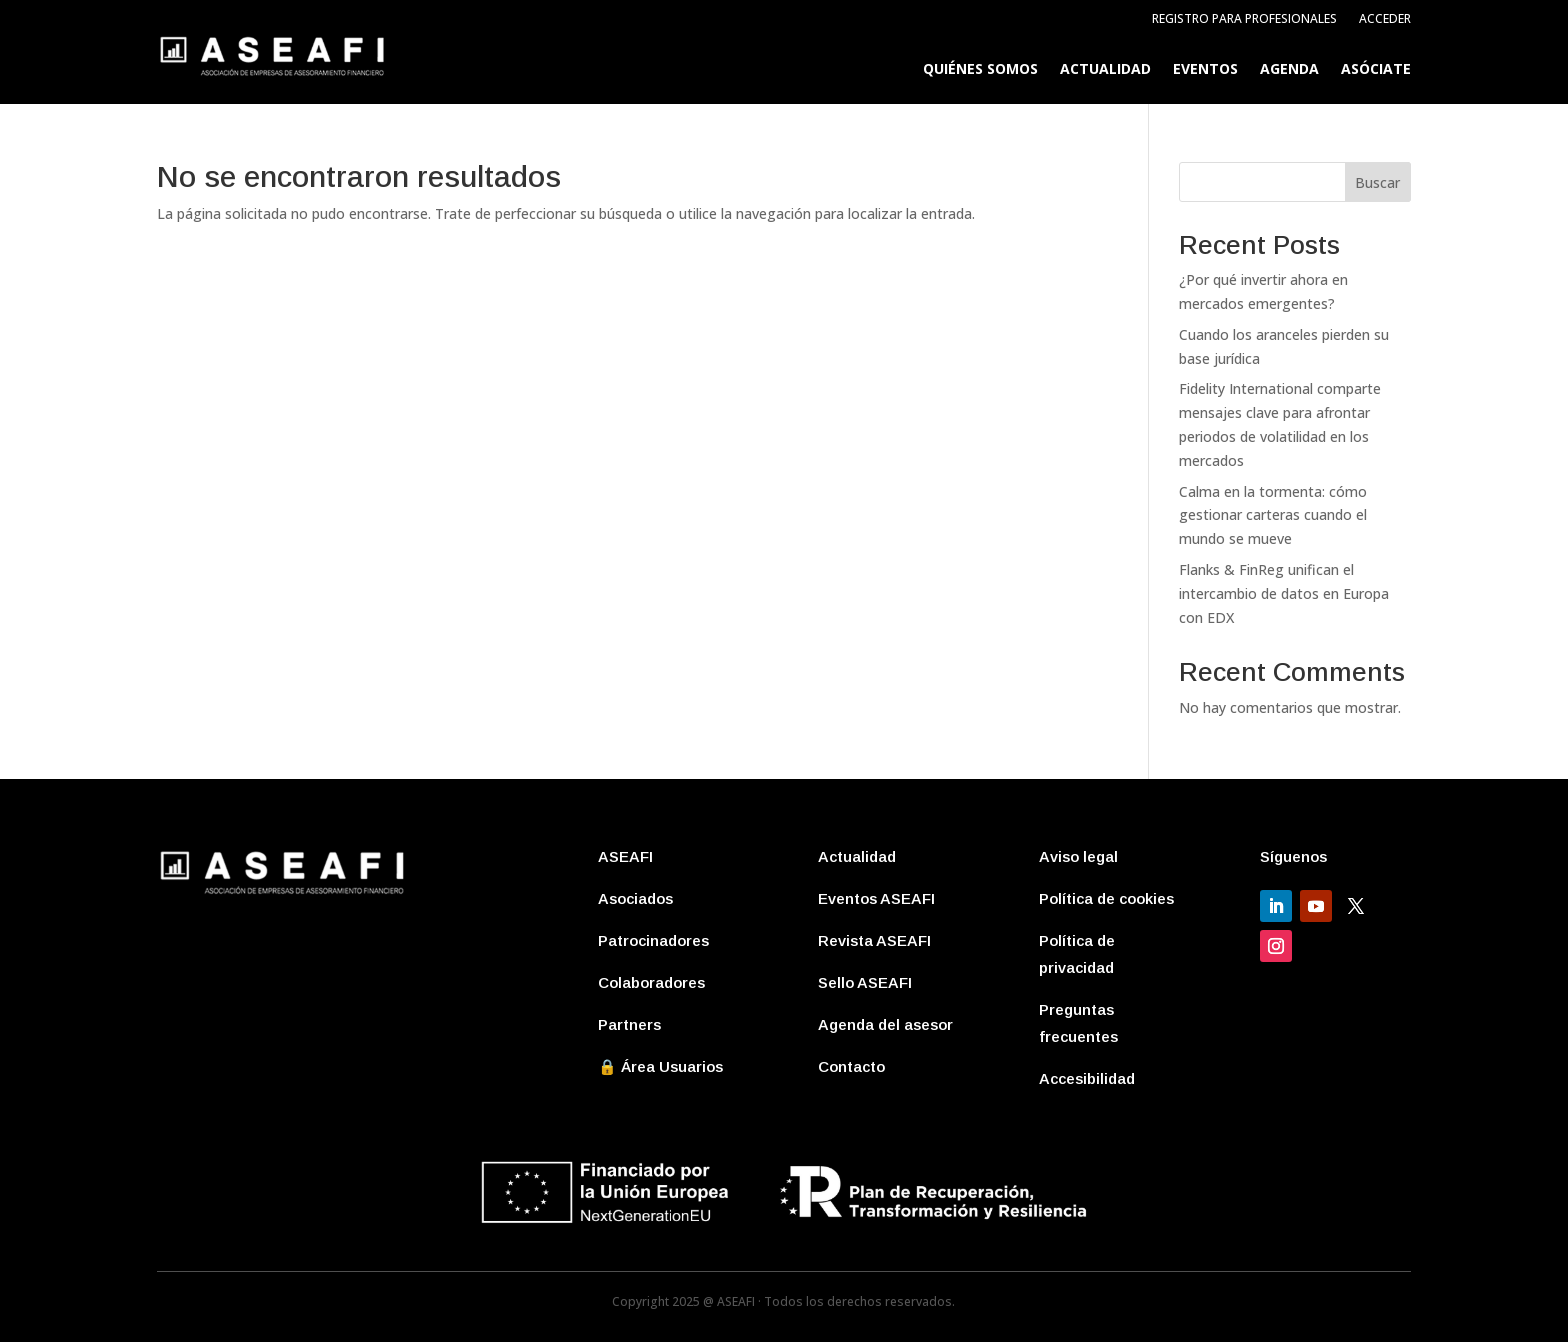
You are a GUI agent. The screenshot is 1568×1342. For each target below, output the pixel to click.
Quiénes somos (980, 70)
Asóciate (1376, 70)
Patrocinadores (653, 940)
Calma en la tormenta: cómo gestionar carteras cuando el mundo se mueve (1273, 515)
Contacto (851, 1066)
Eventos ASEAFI (876, 898)
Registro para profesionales (1244, 19)
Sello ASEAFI (865, 982)
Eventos (1205, 70)
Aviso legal (1078, 856)
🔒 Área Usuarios (660, 1066)
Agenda (1289, 70)
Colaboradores (651, 982)
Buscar (1377, 182)
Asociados (635, 898)
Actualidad (1105, 70)
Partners (629, 1024)
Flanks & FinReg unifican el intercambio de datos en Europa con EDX (1284, 593)
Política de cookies (1106, 898)
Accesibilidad (1087, 1078)
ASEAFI (625, 856)
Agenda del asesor (885, 1024)
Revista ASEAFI (874, 940)
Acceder (1385, 19)
